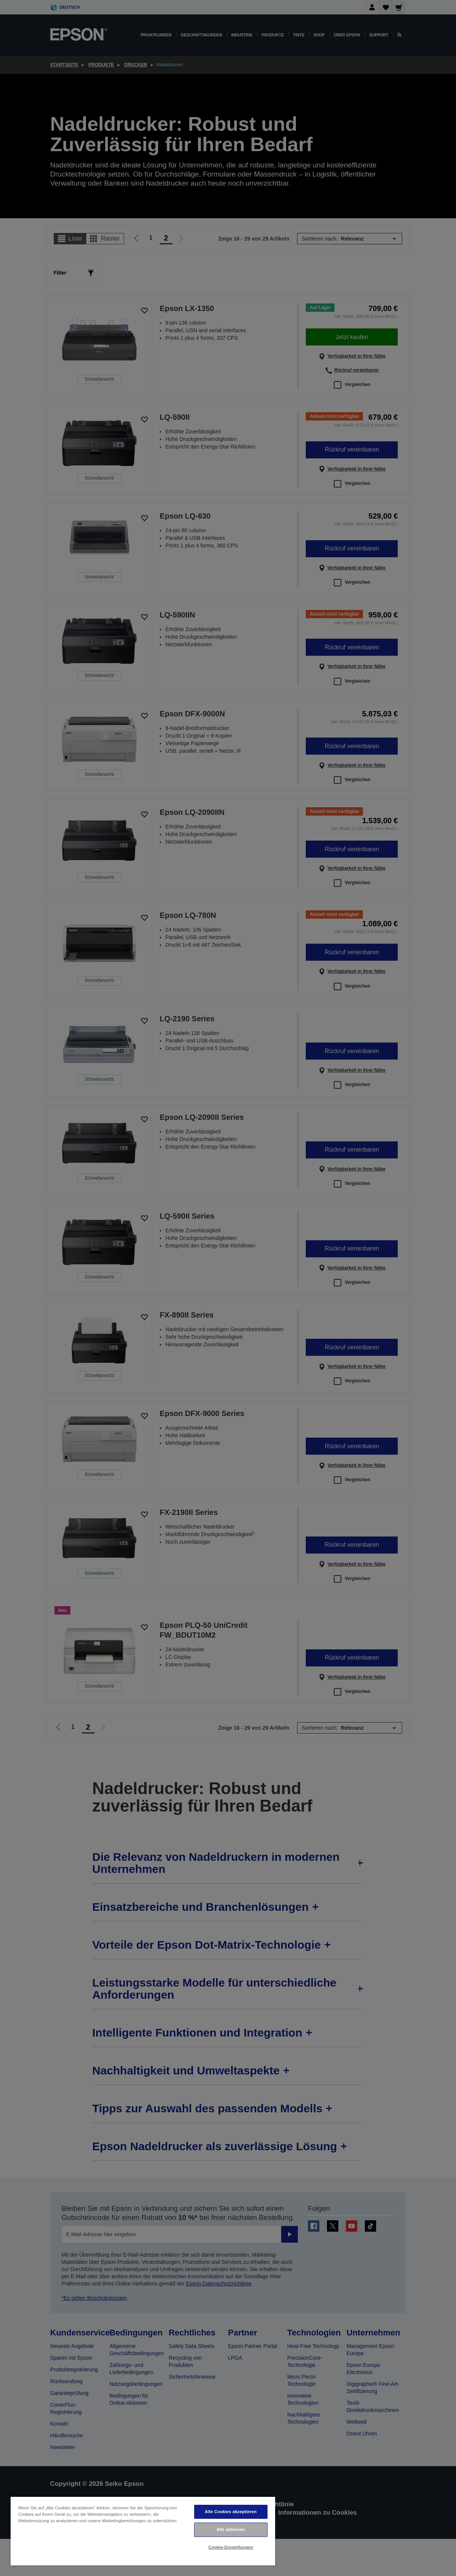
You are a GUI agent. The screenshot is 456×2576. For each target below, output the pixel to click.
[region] (143, 2530)
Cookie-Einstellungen (230, 2547)
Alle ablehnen (230, 2529)
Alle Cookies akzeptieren (231, 2511)
